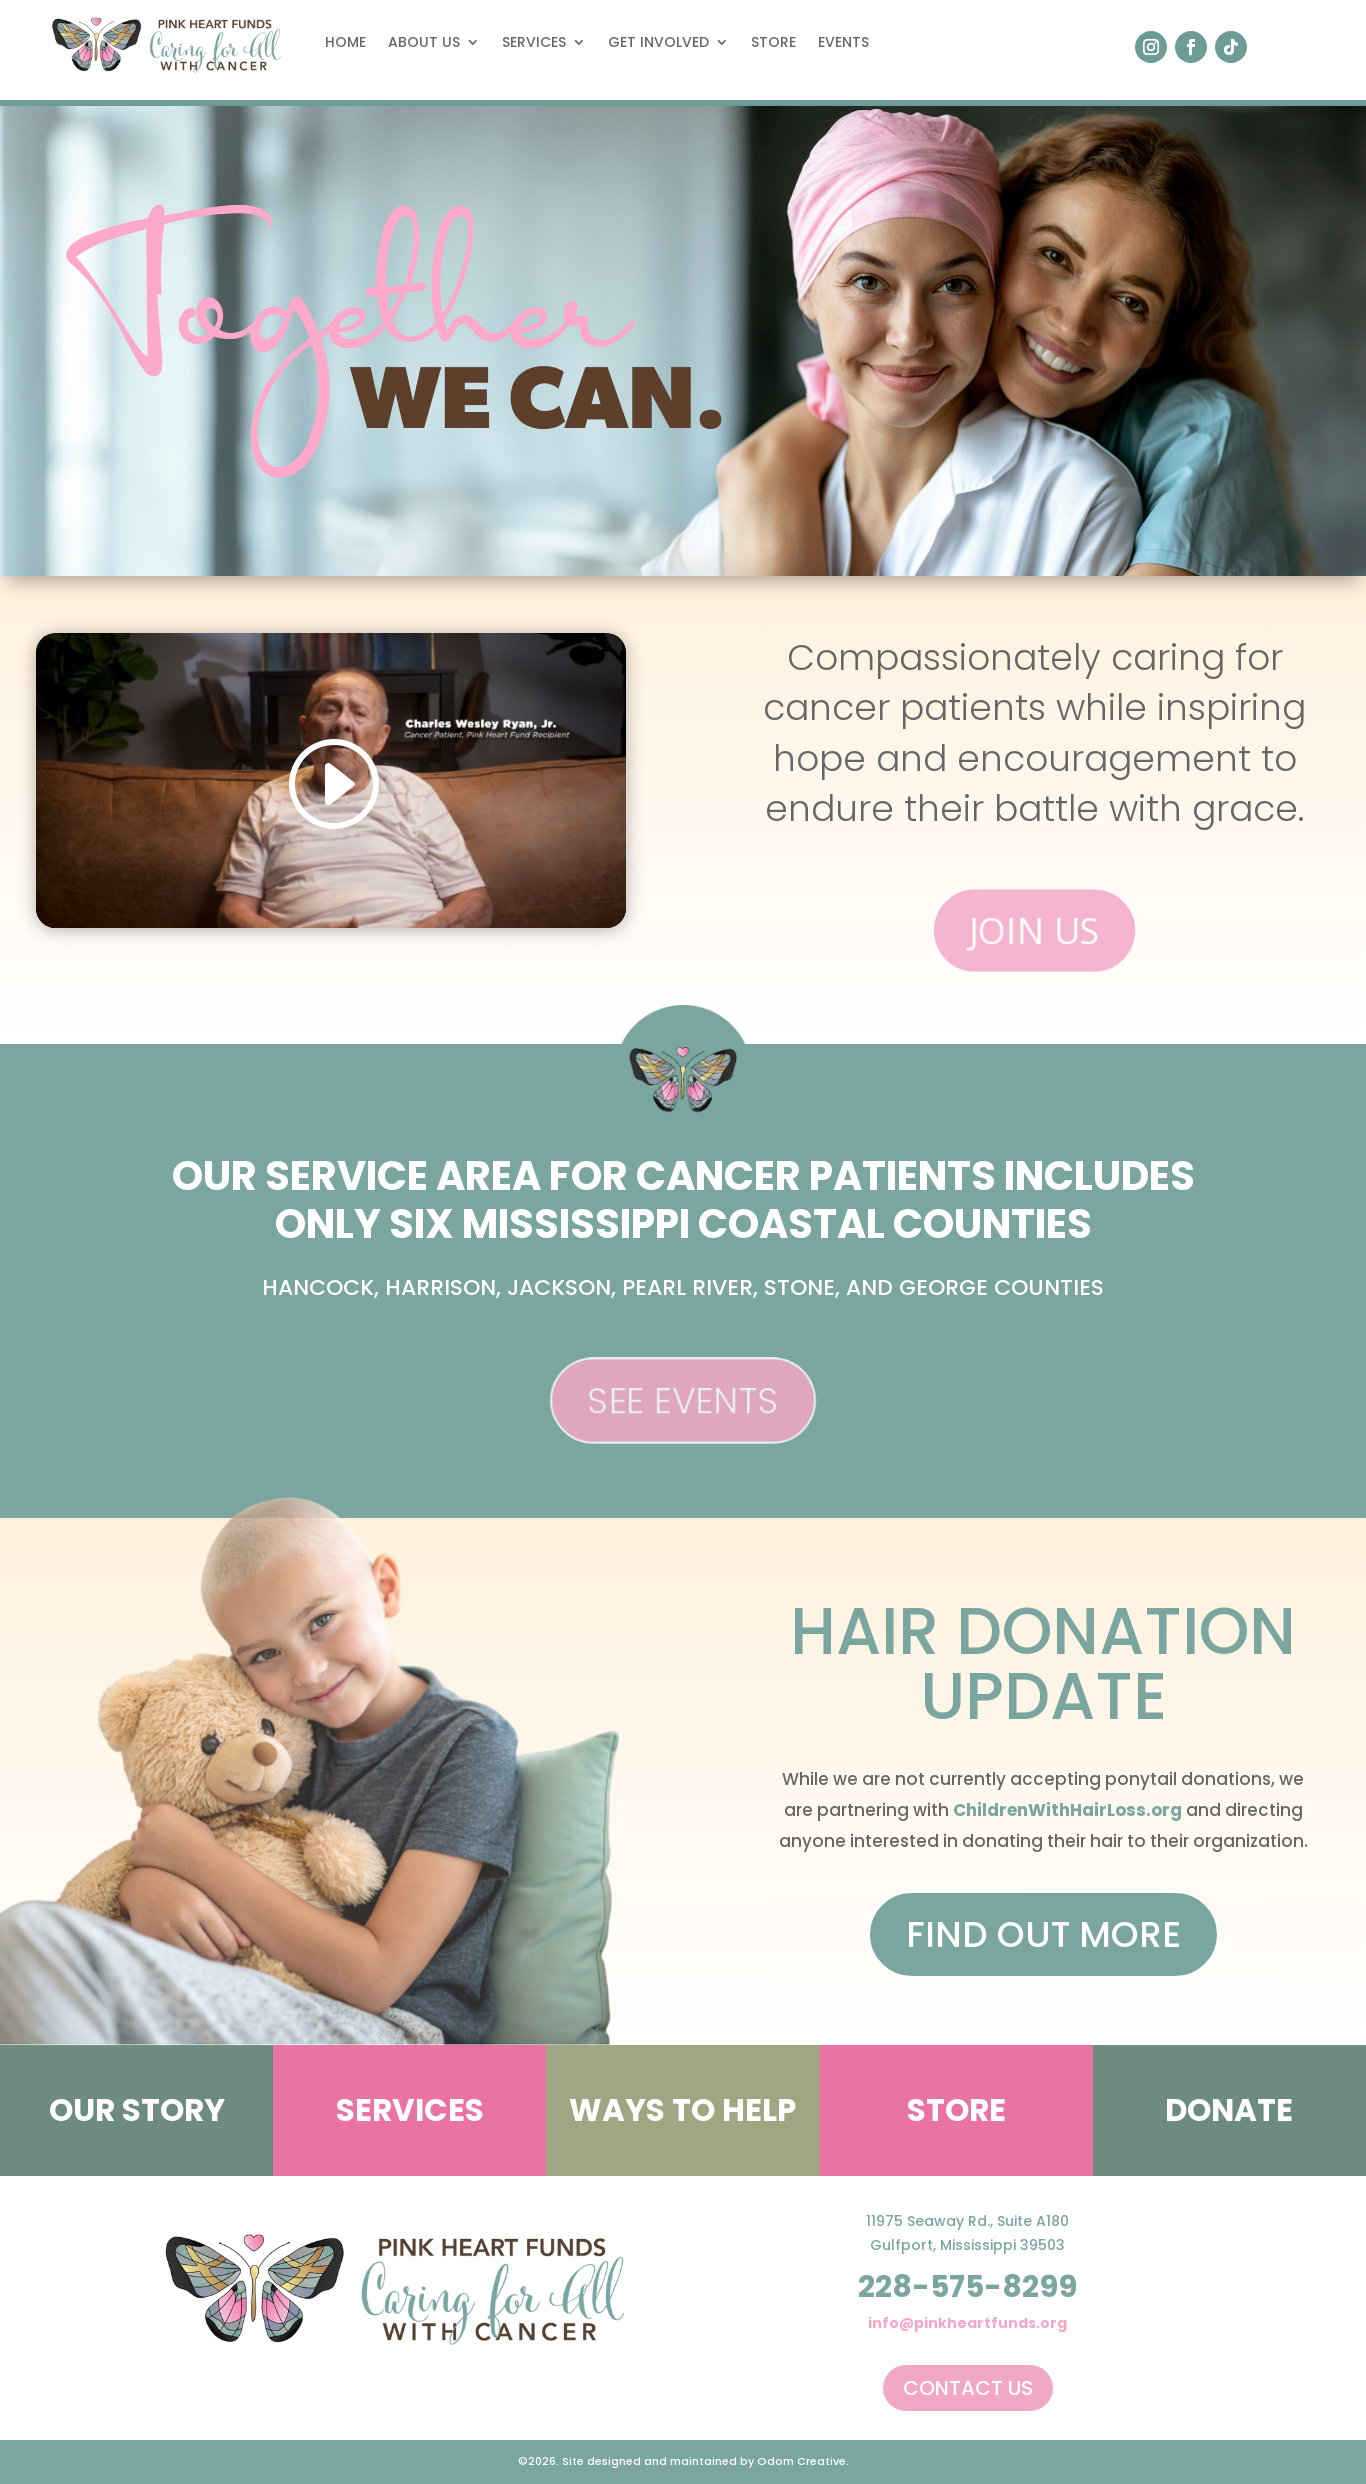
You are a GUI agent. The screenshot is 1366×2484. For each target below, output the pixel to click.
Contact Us (968, 2388)
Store (773, 42)
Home (345, 42)
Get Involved (658, 42)
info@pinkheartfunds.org (967, 2323)
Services (534, 42)
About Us (424, 42)
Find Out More (1043, 1934)
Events (843, 42)
